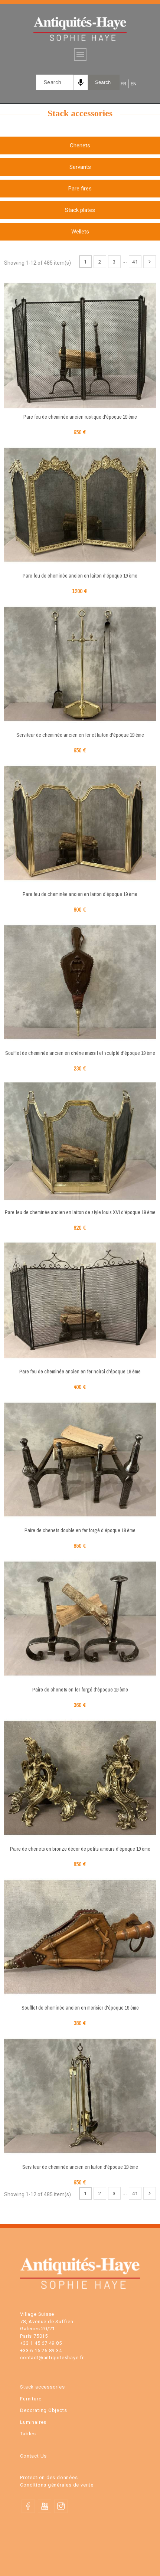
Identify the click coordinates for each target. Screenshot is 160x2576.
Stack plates (80, 210)
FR (123, 83)
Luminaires (33, 2422)
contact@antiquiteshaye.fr (52, 2357)
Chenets (80, 145)
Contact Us (33, 2456)
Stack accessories (42, 2387)
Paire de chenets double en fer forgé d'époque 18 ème (80, 1530)
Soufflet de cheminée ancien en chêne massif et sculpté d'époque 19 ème (80, 1053)
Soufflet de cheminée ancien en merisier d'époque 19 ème (80, 2007)
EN (133, 83)
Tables (28, 2433)
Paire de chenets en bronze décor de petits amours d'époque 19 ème (80, 1849)
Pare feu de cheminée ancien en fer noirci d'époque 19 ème (80, 1371)
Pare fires (80, 188)
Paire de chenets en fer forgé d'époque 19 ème (80, 1689)
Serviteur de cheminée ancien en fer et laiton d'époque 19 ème (80, 735)
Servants (80, 167)
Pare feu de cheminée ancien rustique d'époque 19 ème (80, 416)
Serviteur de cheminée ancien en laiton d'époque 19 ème (80, 2167)
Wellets (80, 231)
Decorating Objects (43, 2410)
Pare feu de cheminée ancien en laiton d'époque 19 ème (80, 575)
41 (135, 262)
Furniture (30, 2399)
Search (103, 82)
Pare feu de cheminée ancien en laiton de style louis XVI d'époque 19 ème (80, 1212)
